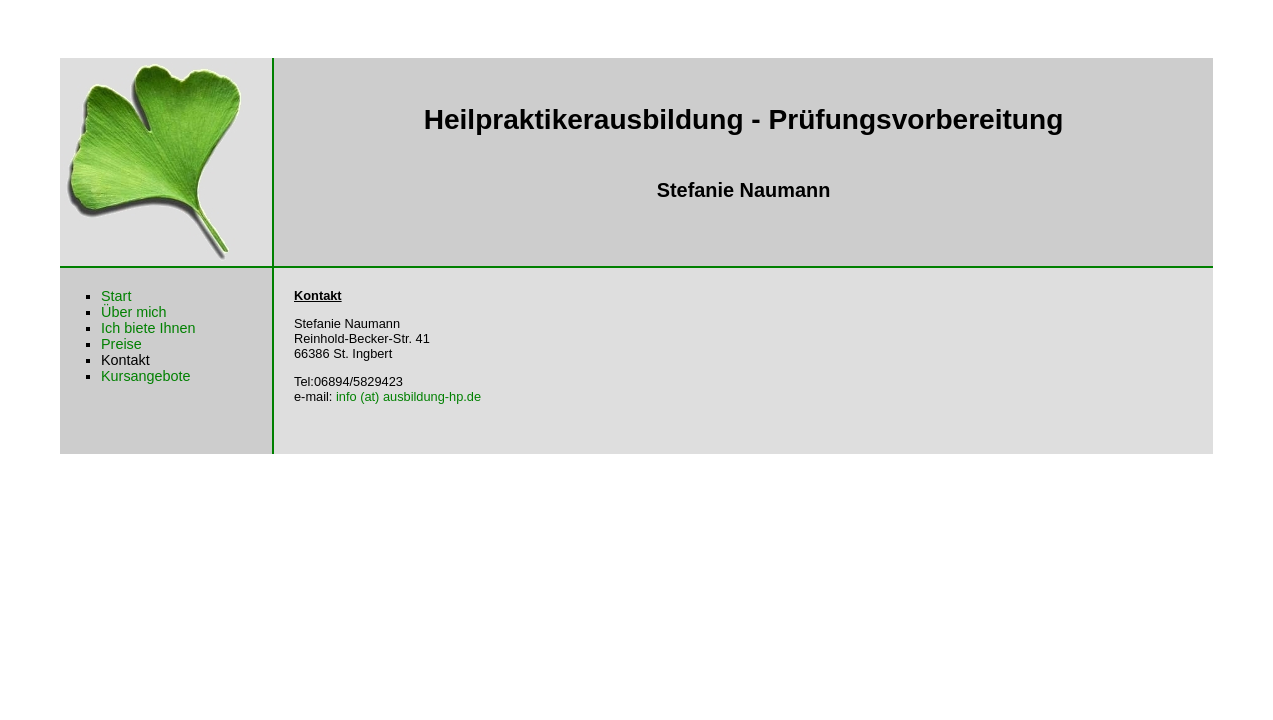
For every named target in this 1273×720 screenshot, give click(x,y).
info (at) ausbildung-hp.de (408, 396)
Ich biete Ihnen (148, 328)
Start (116, 296)
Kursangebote (146, 376)
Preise (121, 344)
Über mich (134, 312)
